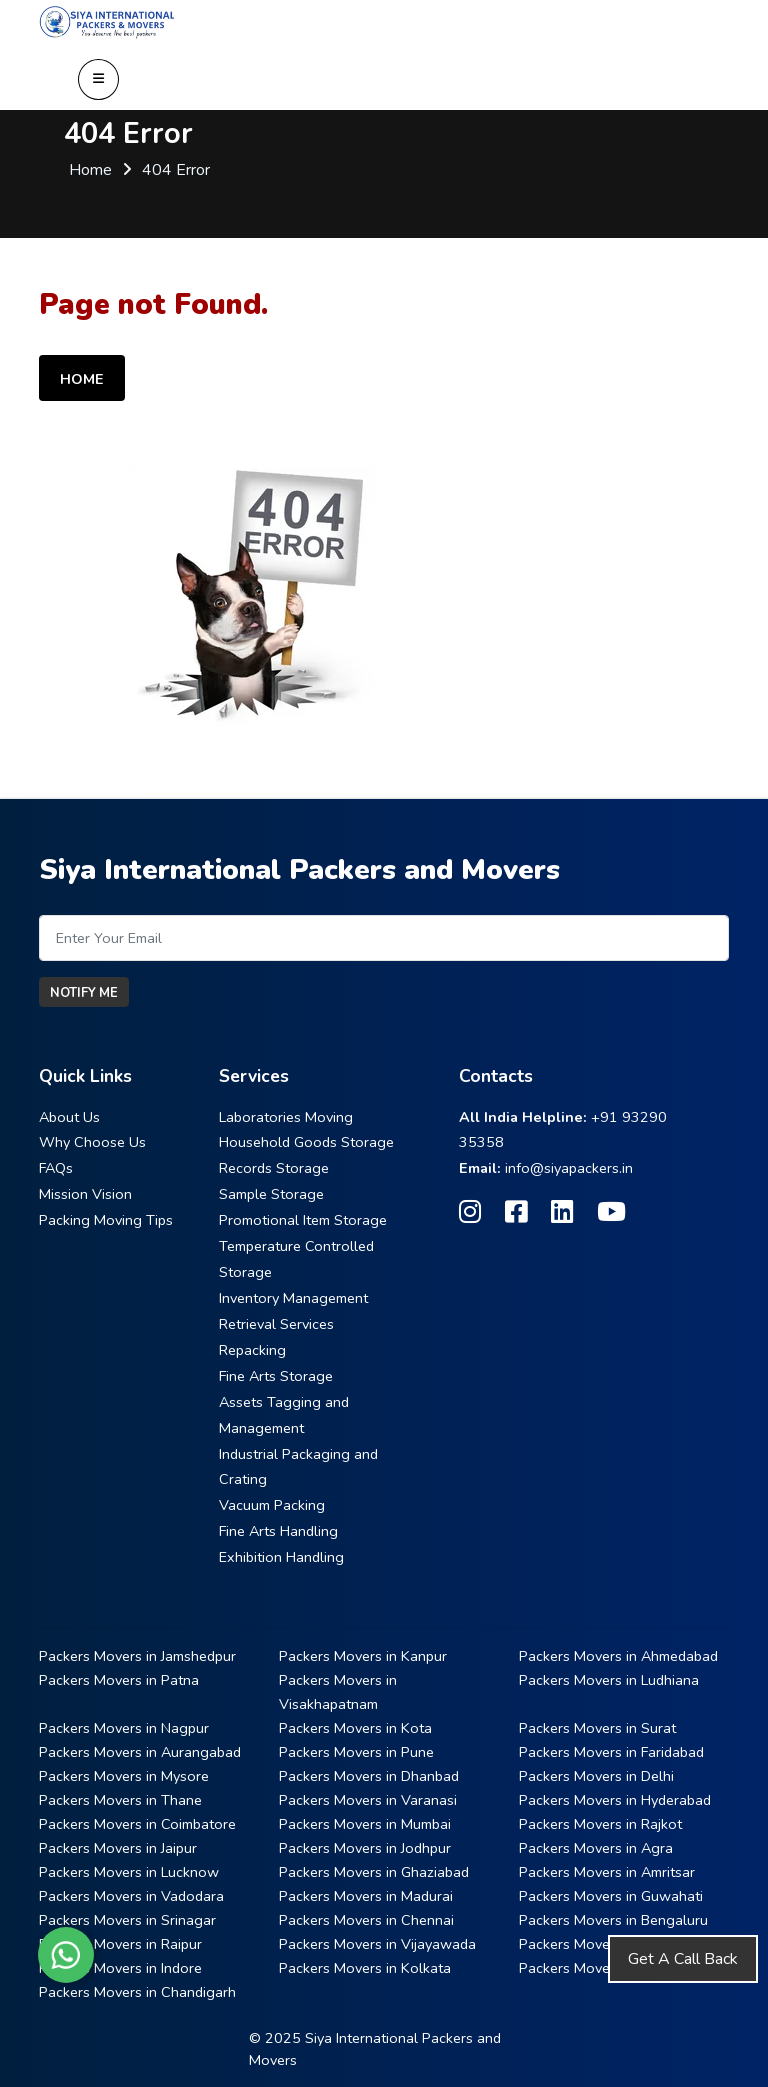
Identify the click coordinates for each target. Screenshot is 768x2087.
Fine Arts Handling (278, 1531)
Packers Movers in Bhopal (603, 1944)
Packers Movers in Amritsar (607, 1872)
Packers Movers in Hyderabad (615, 1800)
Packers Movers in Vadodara (131, 1896)
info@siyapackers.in (569, 1168)
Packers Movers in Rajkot (600, 1824)
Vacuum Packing (272, 1505)
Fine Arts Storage (276, 1376)
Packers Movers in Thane (120, 1800)
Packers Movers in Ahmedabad (618, 1656)
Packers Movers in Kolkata (365, 1968)
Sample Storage (271, 1194)
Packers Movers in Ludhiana (609, 1680)
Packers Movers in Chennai (366, 1920)
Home (90, 170)
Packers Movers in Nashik (601, 1968)
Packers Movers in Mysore (124, 1776)
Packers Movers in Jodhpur (365, 1848)
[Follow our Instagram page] (470, 1212)
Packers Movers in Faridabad (611, 1752)
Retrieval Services (276, 1324)
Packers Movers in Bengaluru (613, 1920)
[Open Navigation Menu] (98, 79)
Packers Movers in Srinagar (127, 1920)
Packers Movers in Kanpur (363, 1656)
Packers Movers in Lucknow (129, 1872)
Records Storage (274, 1168)
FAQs (56, 1168)
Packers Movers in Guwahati (611, 1896)
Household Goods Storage (306, 1142)
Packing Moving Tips (106, 1220)
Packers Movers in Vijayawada (377, 1944)
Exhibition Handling (281, 1557)
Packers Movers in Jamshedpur (137, 1656)
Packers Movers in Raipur (120, 1944)
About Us (69, 1117)
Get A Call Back (683, 1959)
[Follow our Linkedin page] (562, 1212)
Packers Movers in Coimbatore (137, 1824)
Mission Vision (85, 1194)
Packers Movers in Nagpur (124, 1728)
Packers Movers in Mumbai (365, 1824)
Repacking (252, 1350)
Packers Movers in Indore (120, 1968)
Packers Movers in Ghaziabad (374, 1872)
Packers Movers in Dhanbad (369, 1776)
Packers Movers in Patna (119, 1680)
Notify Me (84, 993)
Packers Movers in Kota (355, 1728)
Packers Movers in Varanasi (368, 1800)
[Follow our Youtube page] (611, 1212)
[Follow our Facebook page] (516, 1212)
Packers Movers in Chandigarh (137, 1992)
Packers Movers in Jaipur (118, 1848)
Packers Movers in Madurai (366, 1896)
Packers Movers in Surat (597, 1728)
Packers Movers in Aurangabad (140, 1752)
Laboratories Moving (286, 1117)
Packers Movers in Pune (356, 1752)
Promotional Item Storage (303, 1220)
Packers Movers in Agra (596, 1848)
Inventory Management (293, 1298)
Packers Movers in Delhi (596, 1776)
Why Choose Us (92, 1142)
